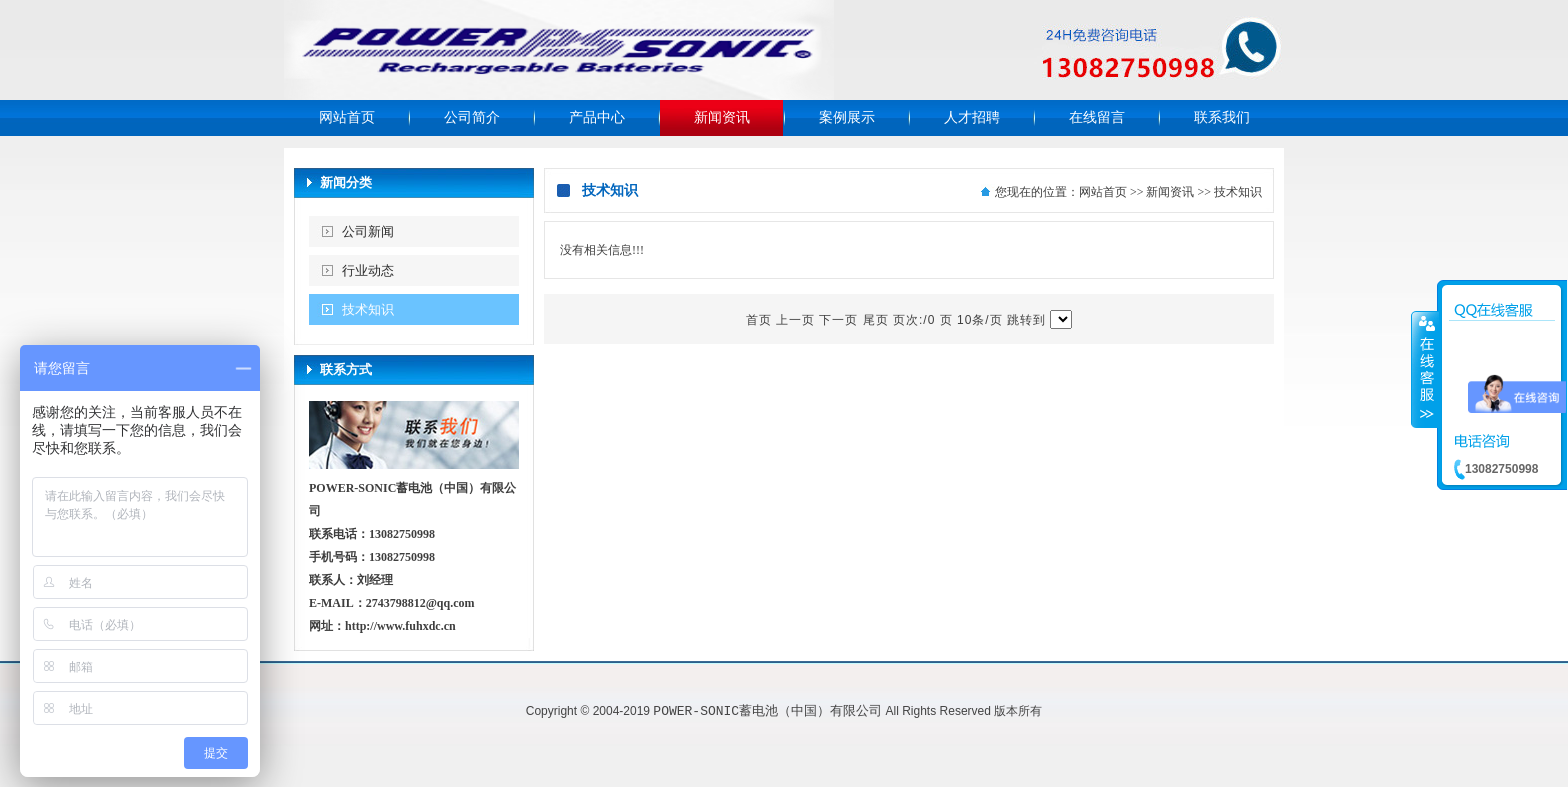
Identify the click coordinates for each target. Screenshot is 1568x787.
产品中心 (597, 117)
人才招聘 (972, 117)
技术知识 (368, 309)
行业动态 (368, 270)
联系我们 (1222, 117)
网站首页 (347, 117)
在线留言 (1097, 117)
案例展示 (847, 117)
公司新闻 (368, 231)
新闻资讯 (722, 117)
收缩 (1425, 369)
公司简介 (472, 117)
